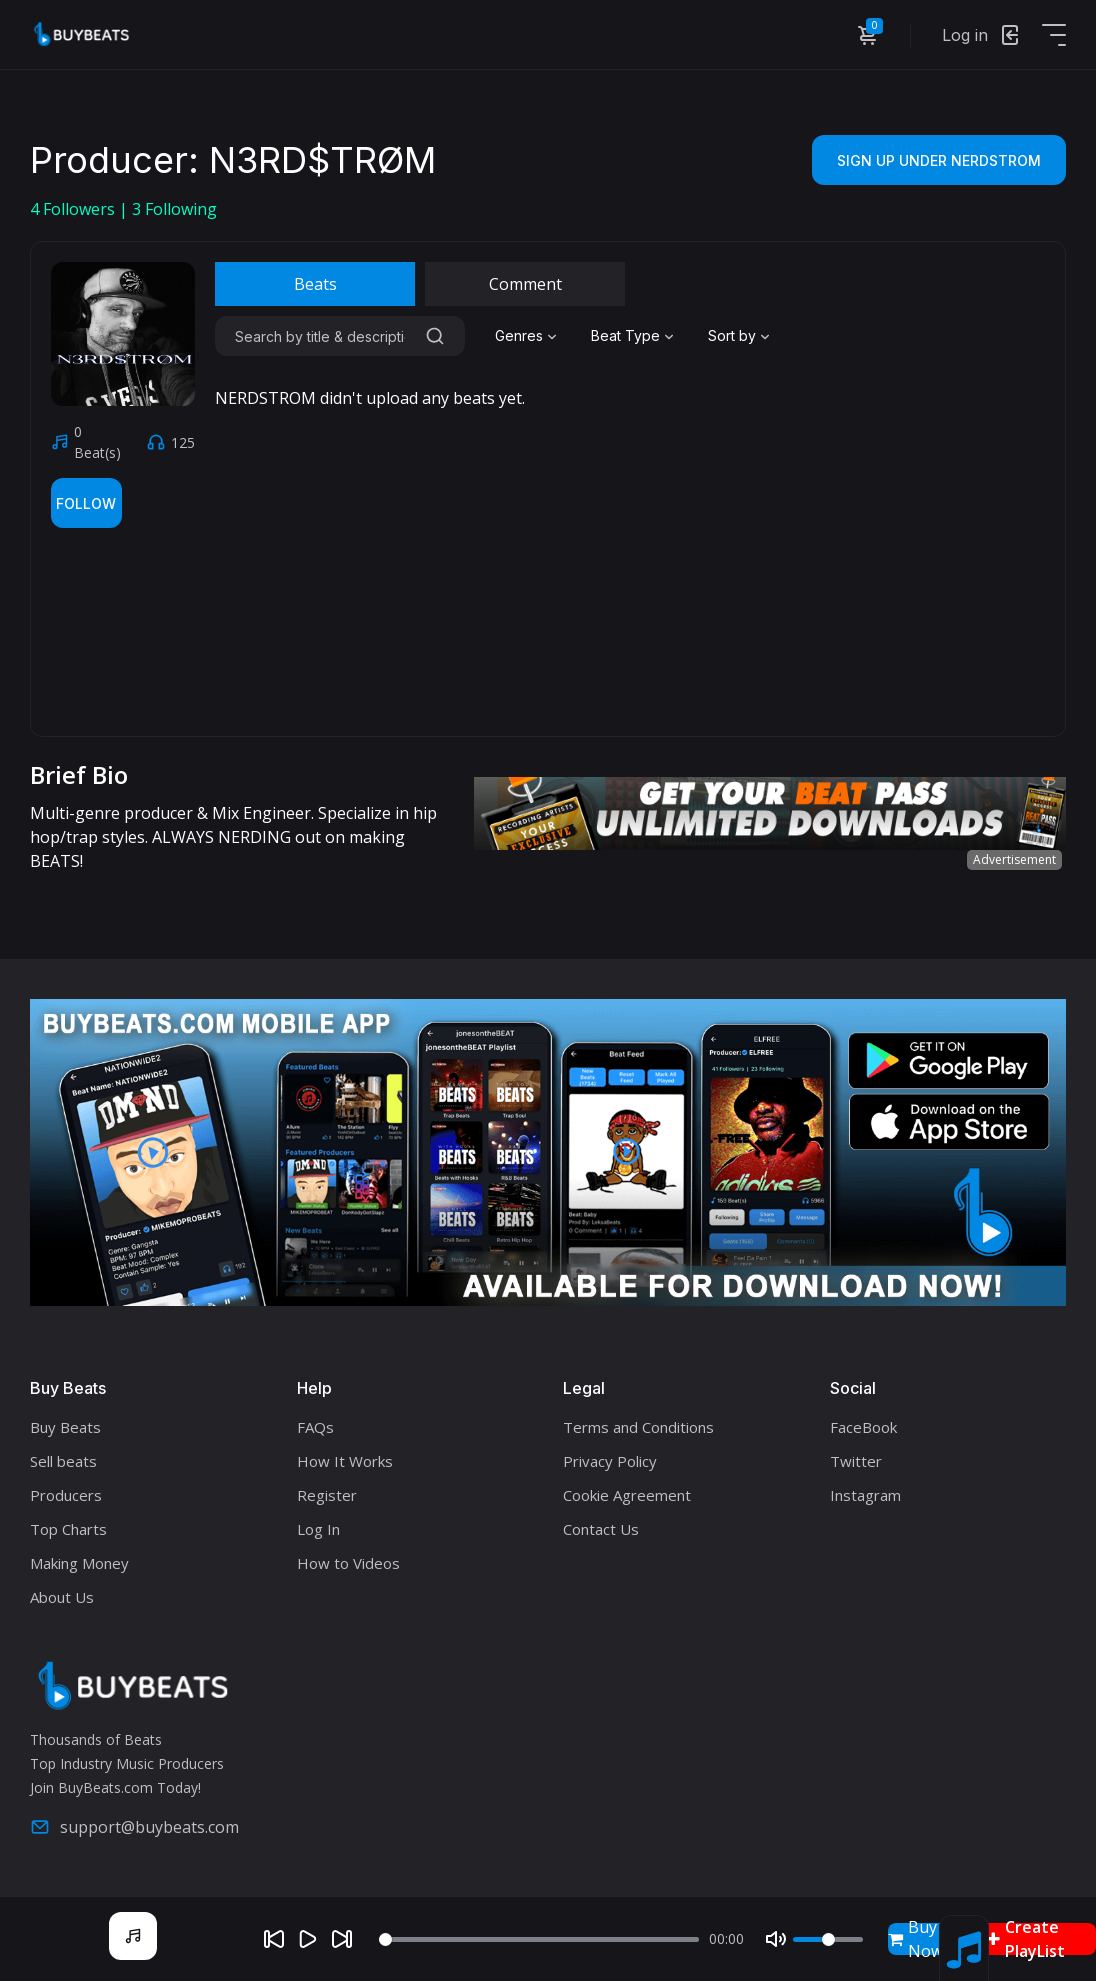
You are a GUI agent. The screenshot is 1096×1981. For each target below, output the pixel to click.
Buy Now (915, 1939)
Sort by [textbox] (732, 335)
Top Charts (68, 1529)
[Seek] (539, 1939)
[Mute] (776, 1939)
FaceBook (863, 1427)
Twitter (856, 1461)
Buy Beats (65, 1427)
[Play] (308, 1939)
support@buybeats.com (134, 1827)
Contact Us (601, 1529)
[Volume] (828, 1939)
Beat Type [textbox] (625, 335)
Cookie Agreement (627, 1495)
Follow (86, 503)
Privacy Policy (610, 1461)
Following (174, 209)
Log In (318, 1529)
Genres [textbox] (519, 335)
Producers (66, 1495)
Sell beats (63, 1461)
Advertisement (1014, 859)
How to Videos (348, 1563)
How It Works (345, 1461)
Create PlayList (1026, 1939)
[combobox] (528, 336)
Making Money (79, 1563)
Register (327, 1495)
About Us (62, 1597)
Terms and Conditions (638, 1427)
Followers (74, 209)
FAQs (315, 1427)
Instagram (865, 1495)
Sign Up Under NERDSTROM (939, 160)
